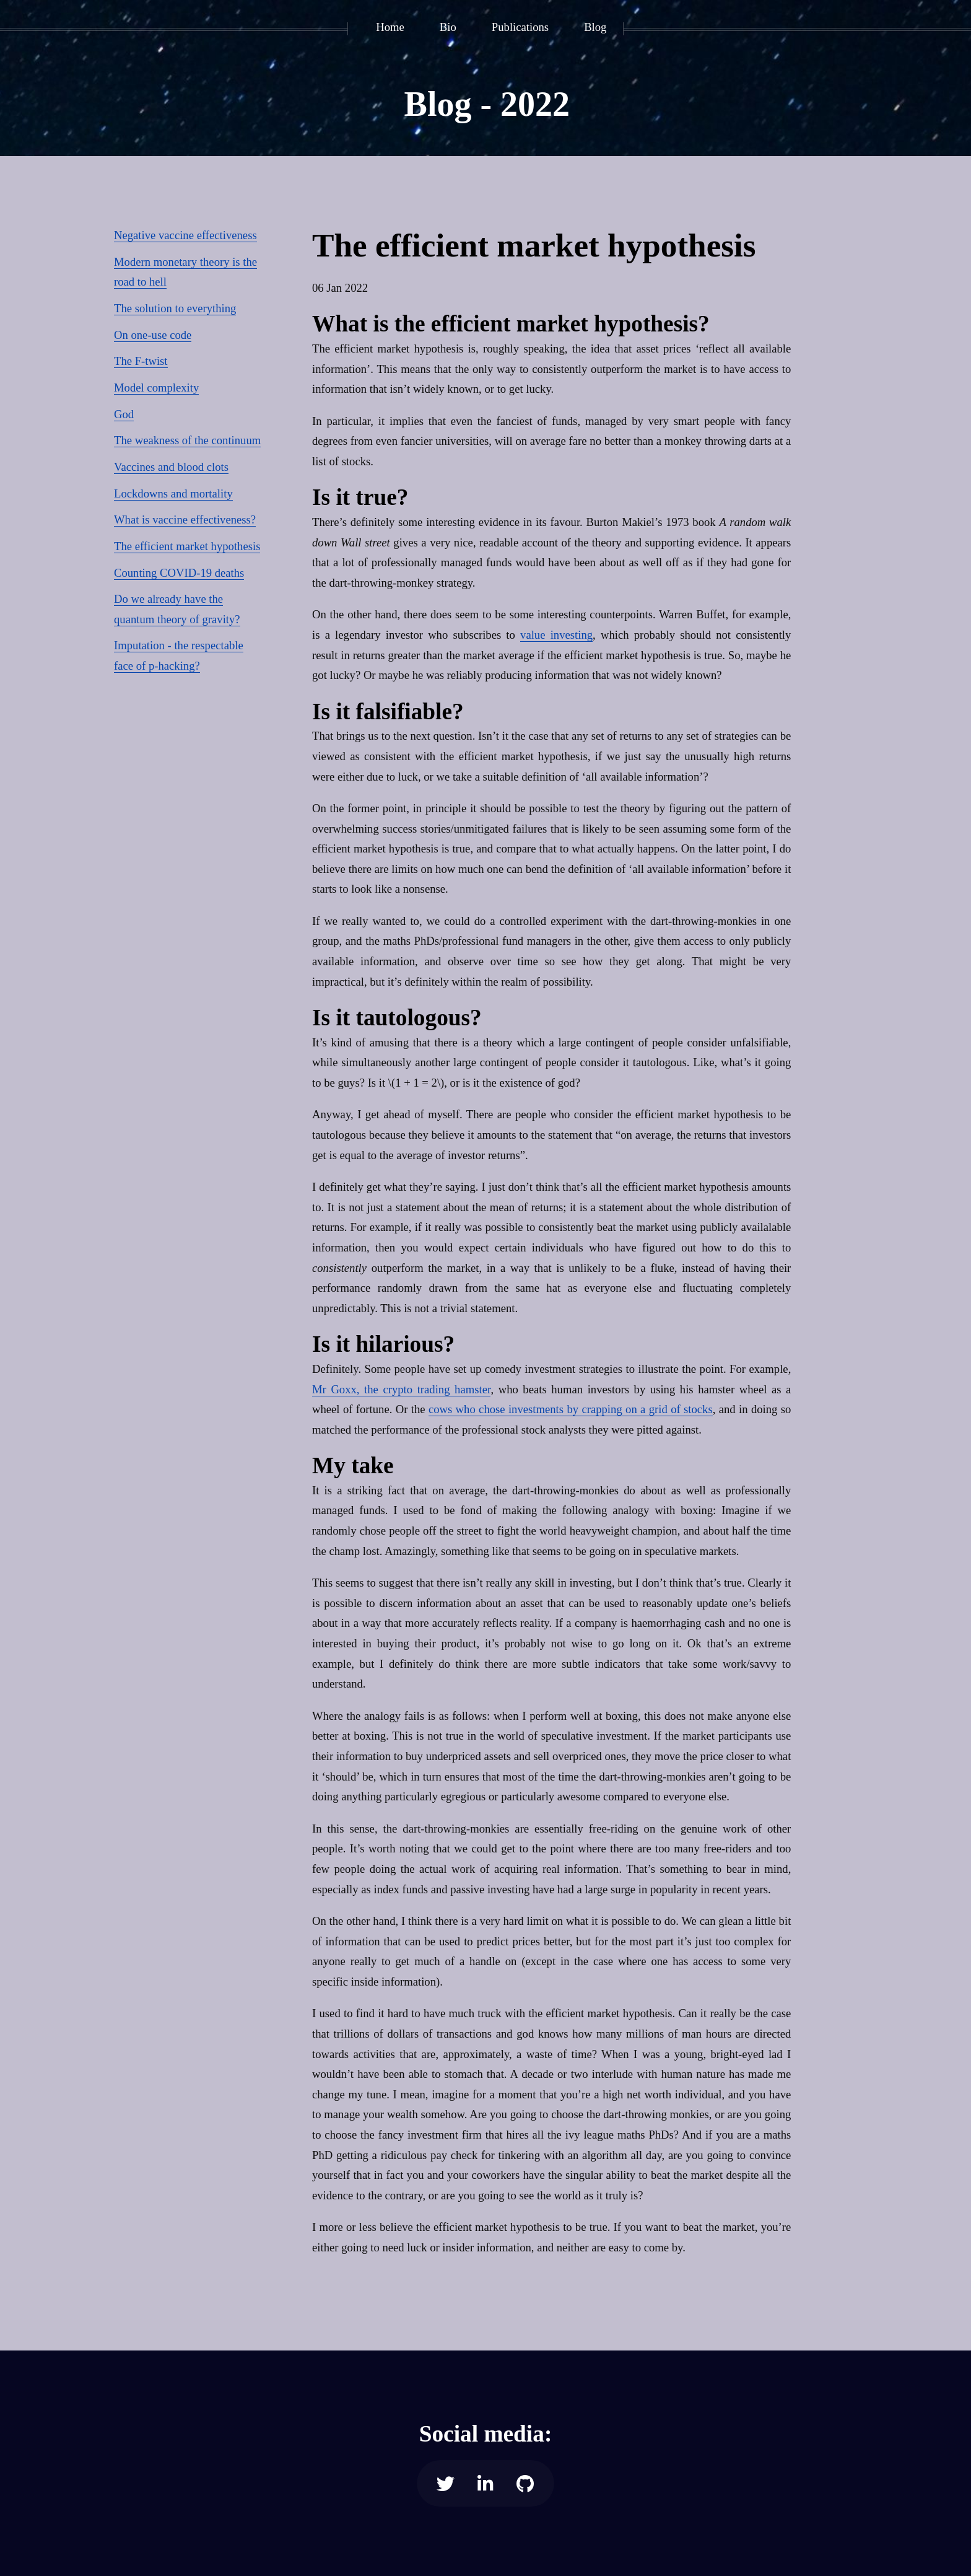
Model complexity (156, 387)
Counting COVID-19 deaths (179, 572)
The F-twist (141, 360)
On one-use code (152, 334)
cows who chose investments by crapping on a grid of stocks (571, 1409)
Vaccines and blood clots (171, 466)
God (124, 414)
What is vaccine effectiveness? (185, 519)
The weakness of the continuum (187, 440)
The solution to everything (175, 308)
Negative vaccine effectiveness (185, 235)
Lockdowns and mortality (173, 493)
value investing (556, 634)
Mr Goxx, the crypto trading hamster (401, 1389)
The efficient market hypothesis (187, 546)
